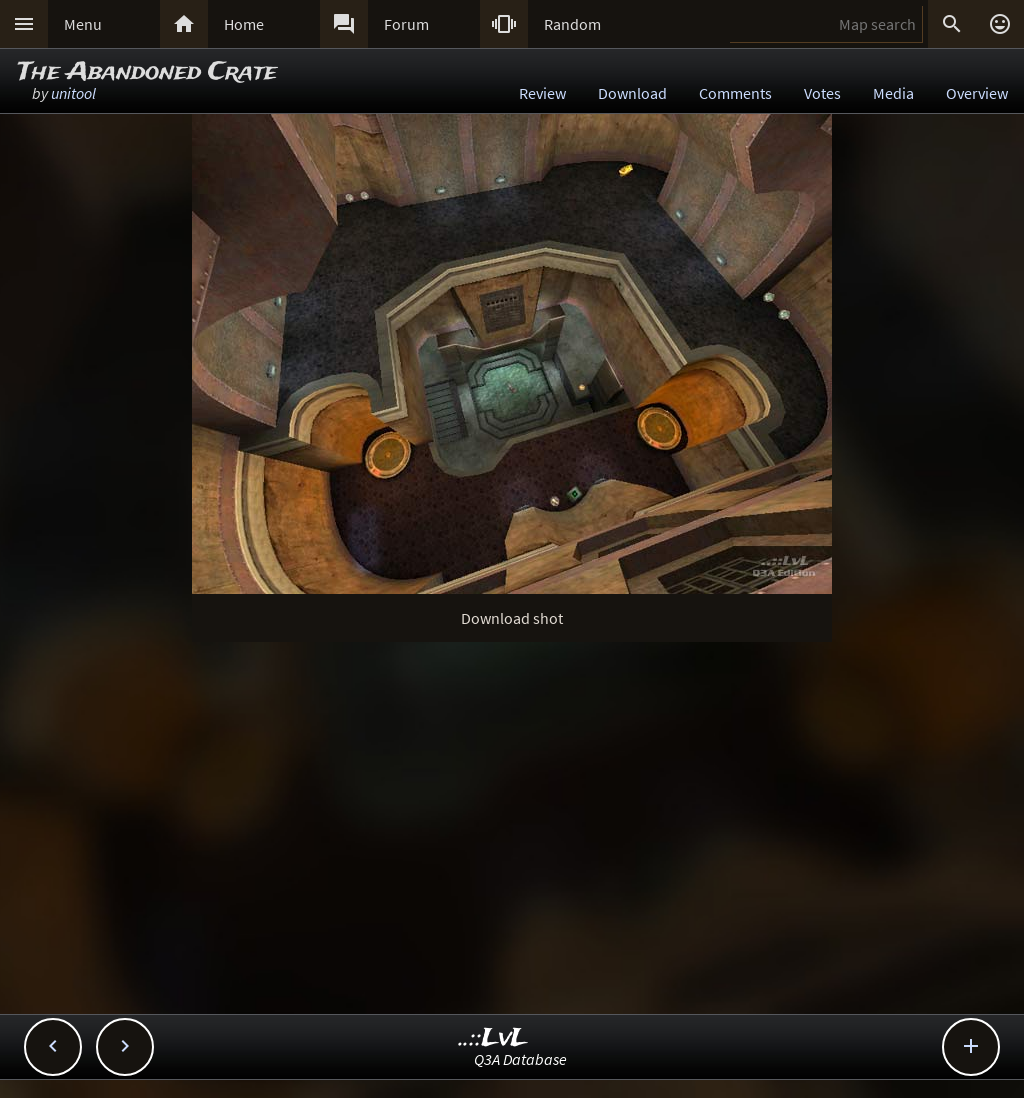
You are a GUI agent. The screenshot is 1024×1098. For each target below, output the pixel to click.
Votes (822, 93)
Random (572, 24)
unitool (73, 93)
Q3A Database (520, 1059)
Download (632, 93)
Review (542, 93)
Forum (406, 24)
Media (893, 93)
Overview (977, 93)
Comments (735, 93)
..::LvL (493, 1038)
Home (244, 24)
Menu (83, 24)
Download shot (512, 618)
